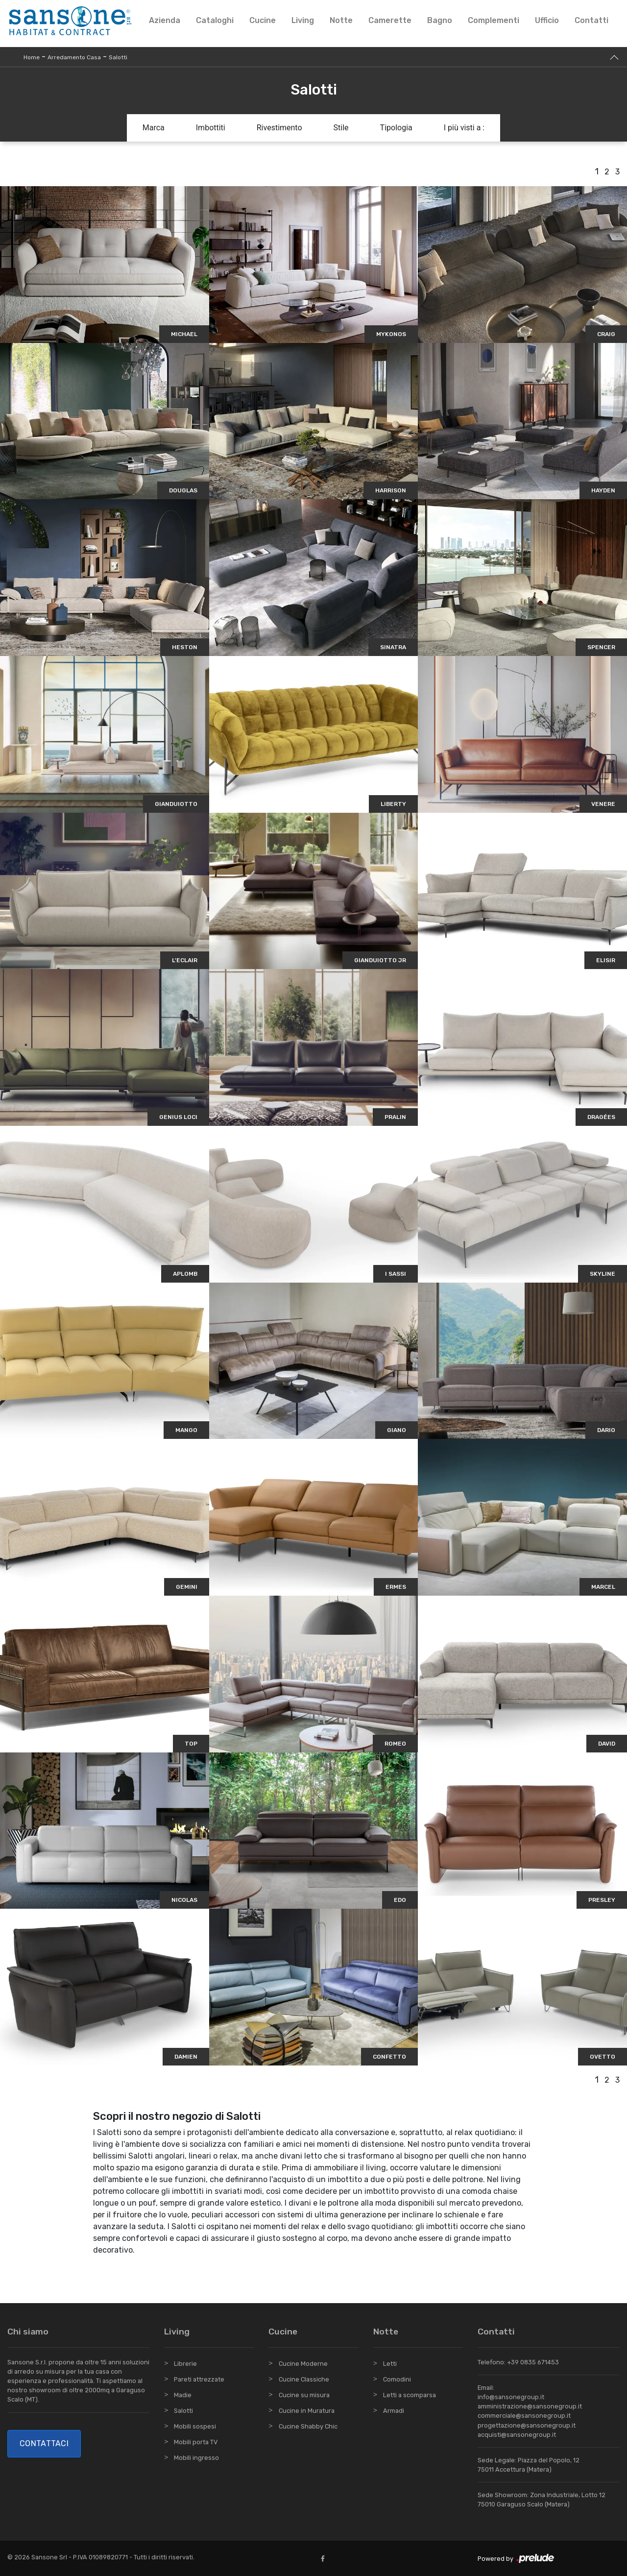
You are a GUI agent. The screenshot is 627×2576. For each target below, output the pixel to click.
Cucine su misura (304, 2395)
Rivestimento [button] (279, 127)
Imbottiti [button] (210, 127)
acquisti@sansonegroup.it (517, 2434)
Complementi (493, 20)
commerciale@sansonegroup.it (524, 2415)
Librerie (185, 2363)
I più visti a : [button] (464, 127)
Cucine (262, 20)
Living (302, 20)
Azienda (164, 20)
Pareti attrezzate (199, 2379)
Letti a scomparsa (409, 2395)
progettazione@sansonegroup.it (527, 2425)
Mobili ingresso (196, 2457)
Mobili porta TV (195, 2442)
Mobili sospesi (195, 2426)
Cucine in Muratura (307, 2410)
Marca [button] (154, 127)
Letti (390, 2363)
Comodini (397, 2379)
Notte (341, 20)
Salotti (118, 57)
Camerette (389, 20)
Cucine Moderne (303, 2363)
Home (32, 57)
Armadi (393, 2410)
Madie (183, 2395)
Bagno (439, 20)
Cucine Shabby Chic (308, 2426)
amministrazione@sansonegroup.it (530, 2406)
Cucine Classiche (304, 2379)
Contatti (591, 20)
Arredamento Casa (74, 57)
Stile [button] (341, 127)
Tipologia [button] (396, 127)
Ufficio (547, 20)
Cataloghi (215, 20)
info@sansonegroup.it (511, 2397)
